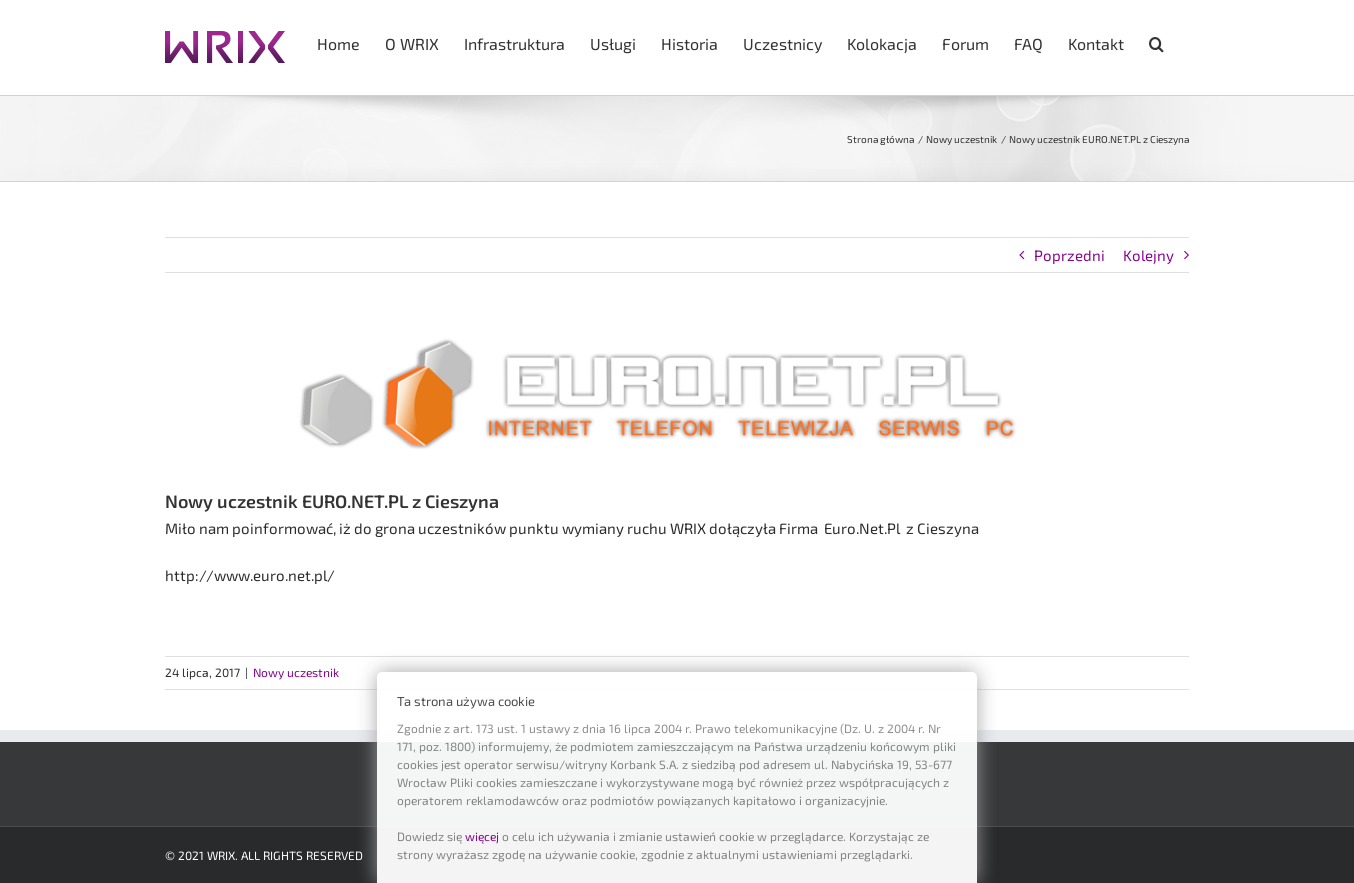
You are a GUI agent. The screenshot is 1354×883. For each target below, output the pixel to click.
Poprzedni (1069, 255)
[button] (1156, 42)
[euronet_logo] (677, 395)
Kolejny (1148, 255)
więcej (482, 836)
